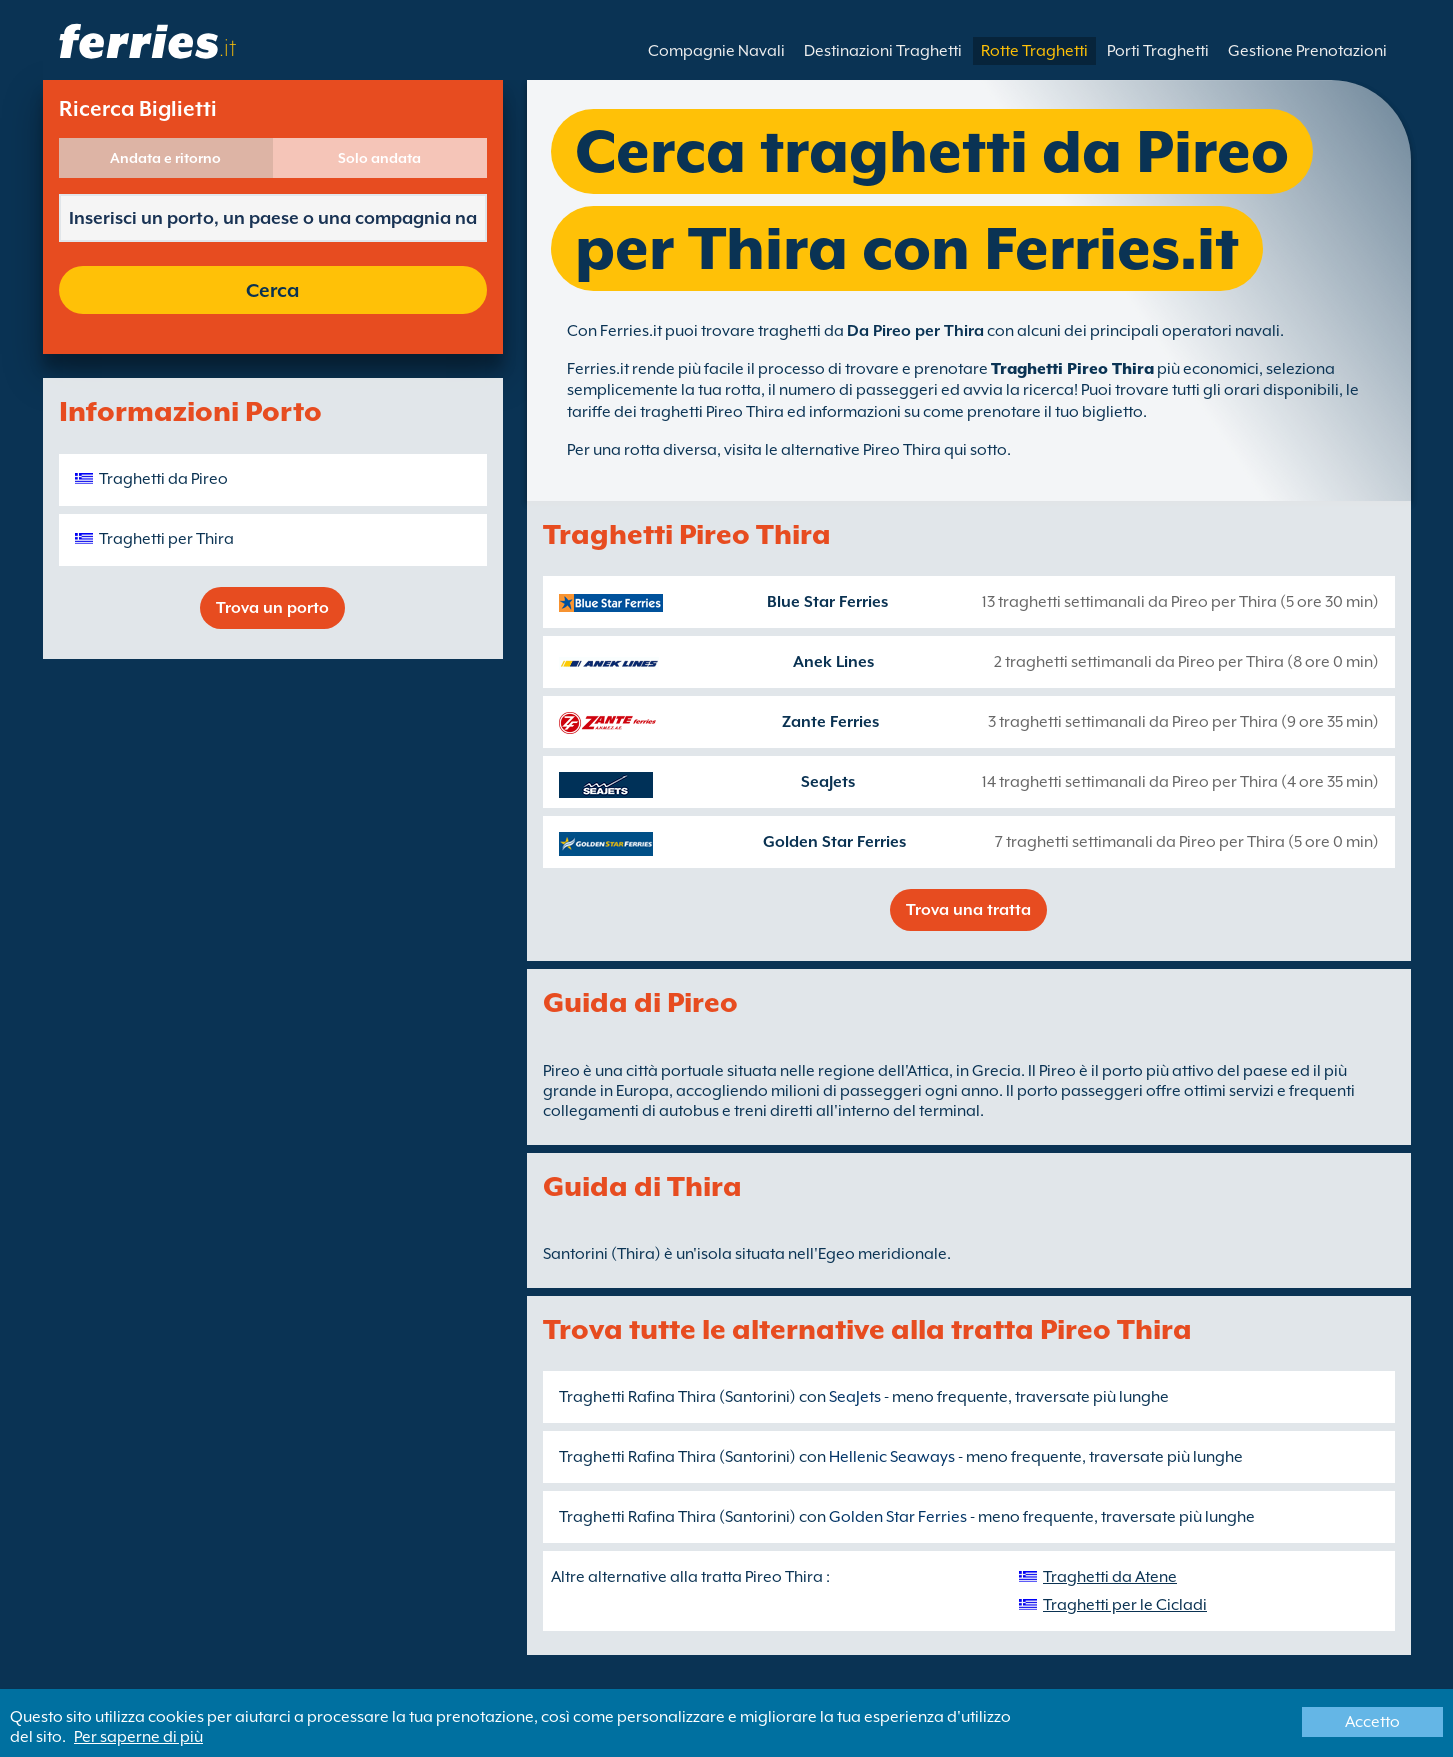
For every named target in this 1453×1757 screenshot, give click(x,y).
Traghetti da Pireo (163, 479)
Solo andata (379, 158)
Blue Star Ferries (827, 602)
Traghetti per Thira (166, 539)
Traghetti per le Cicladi (1125, 1605)
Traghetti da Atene (1110, 1577)
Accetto (1372, 1722)
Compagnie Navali (716, 51)
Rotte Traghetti (1034, 51)
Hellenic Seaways (892, 1457)
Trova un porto (272, 608)
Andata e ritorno (165, 158)
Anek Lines (833, 662)
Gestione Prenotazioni (1307, 51)
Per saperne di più (138, 1737)
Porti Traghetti (1158, 51)
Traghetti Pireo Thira (1072, 369)
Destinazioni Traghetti (883, 51)
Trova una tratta (968, 910)
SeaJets (828, 782)
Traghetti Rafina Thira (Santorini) (677, 1397)
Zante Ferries (830, 722)
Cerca (272, 290)
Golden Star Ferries (834, 842)
